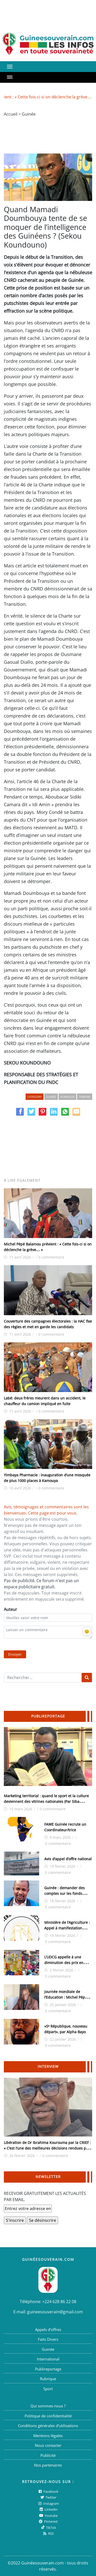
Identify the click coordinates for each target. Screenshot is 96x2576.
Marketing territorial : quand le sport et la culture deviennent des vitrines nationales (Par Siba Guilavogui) (46, 1801)
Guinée (29, 114)
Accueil (10, 114)
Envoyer (15, 1654)
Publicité (48, 2455)
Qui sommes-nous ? (48, 2405)
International (48, 2359)
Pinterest (48, 2521)
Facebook (48, 2491)
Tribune (84, 1097)
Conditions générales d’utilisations (48, 2425)
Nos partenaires (48, 2465)
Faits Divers (48, 2339)
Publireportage (48, 2368)
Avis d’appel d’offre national (68, 1858)
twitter (48, 2497)
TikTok (48, 2527)
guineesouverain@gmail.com (55, 2312)
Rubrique (67, 1097)
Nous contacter (48, 2445)
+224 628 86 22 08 (59, 2301)
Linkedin (48, 2509)
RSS (48, 2533)
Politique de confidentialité (48, 2415)
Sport (48, 2388)
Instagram (48, 2503)
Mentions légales (48, 2435)
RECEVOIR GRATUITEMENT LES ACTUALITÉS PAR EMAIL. (45, 2196)
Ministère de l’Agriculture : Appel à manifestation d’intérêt (67, 1928)
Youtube (48, 2515)
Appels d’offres (48, 2329)
